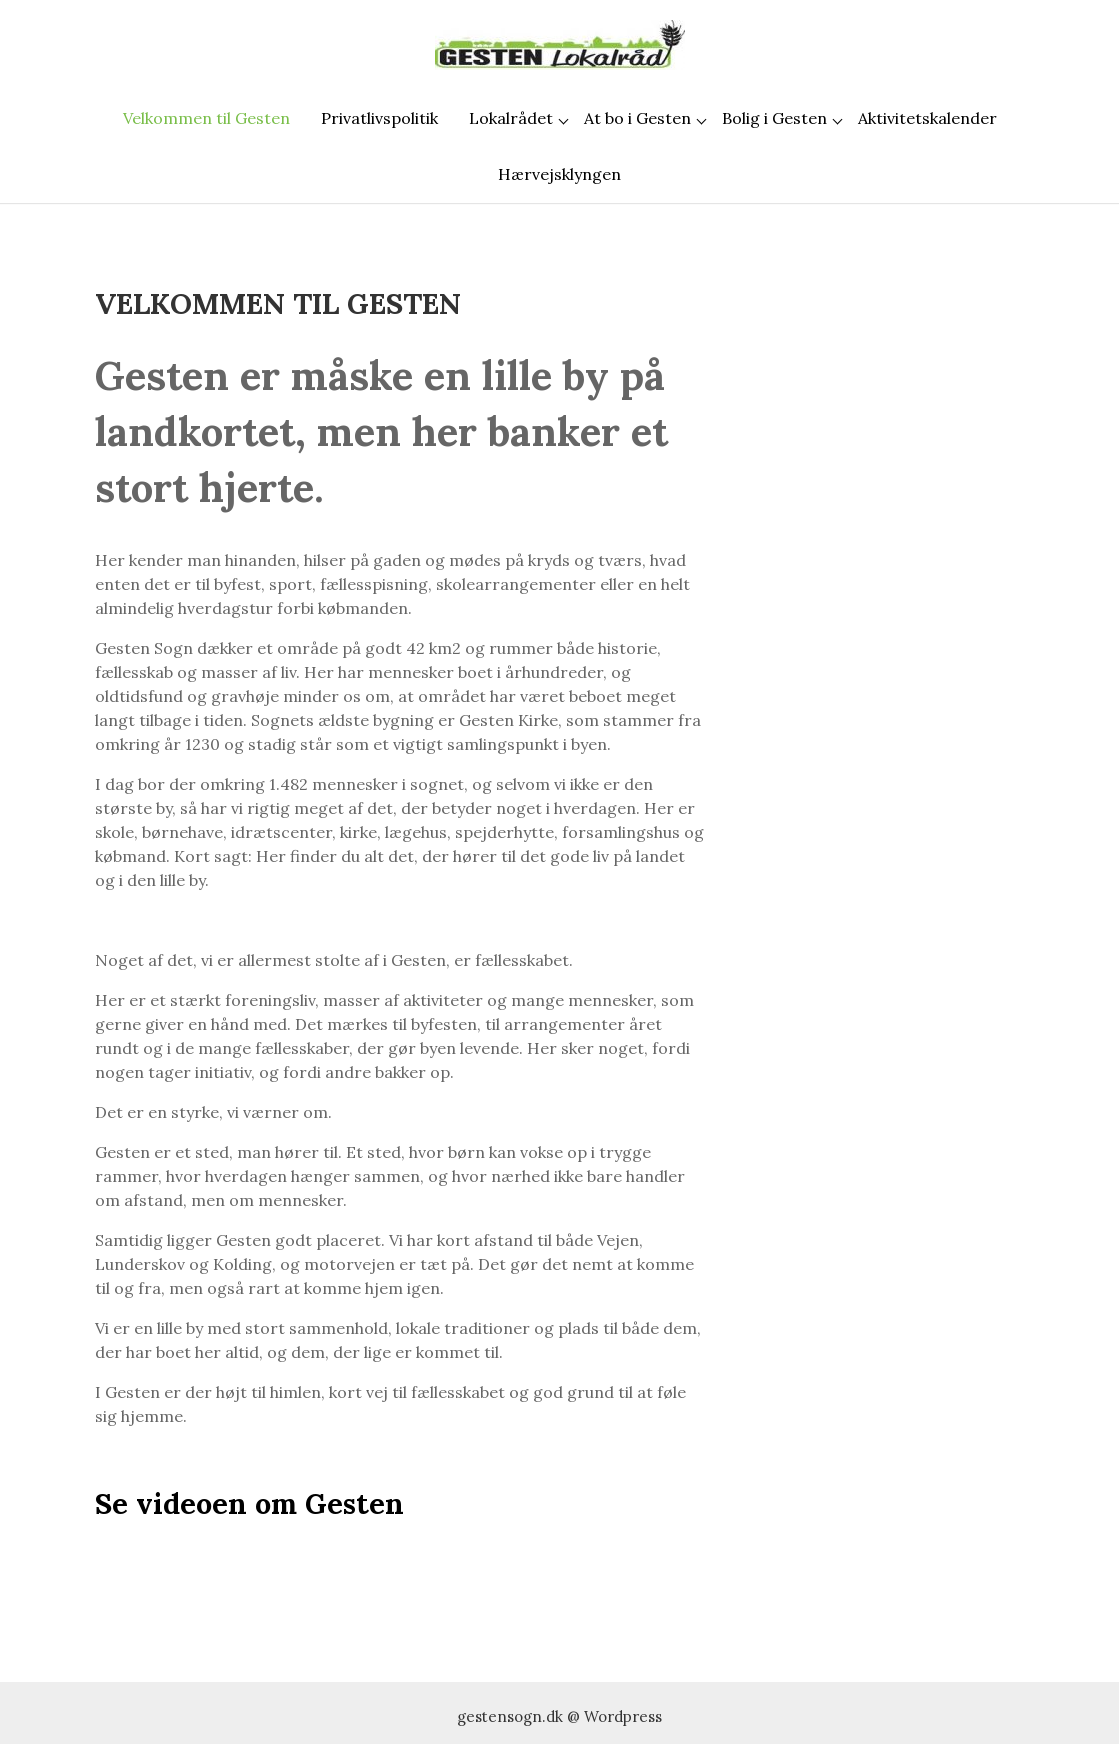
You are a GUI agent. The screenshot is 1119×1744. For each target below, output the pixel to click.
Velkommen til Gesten (206, 118)
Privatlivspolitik (379, 118)
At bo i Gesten (637, 118)
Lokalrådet (511, 118)
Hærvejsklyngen (559, 174)
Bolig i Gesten (774, 118)
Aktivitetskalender (927, 118)
